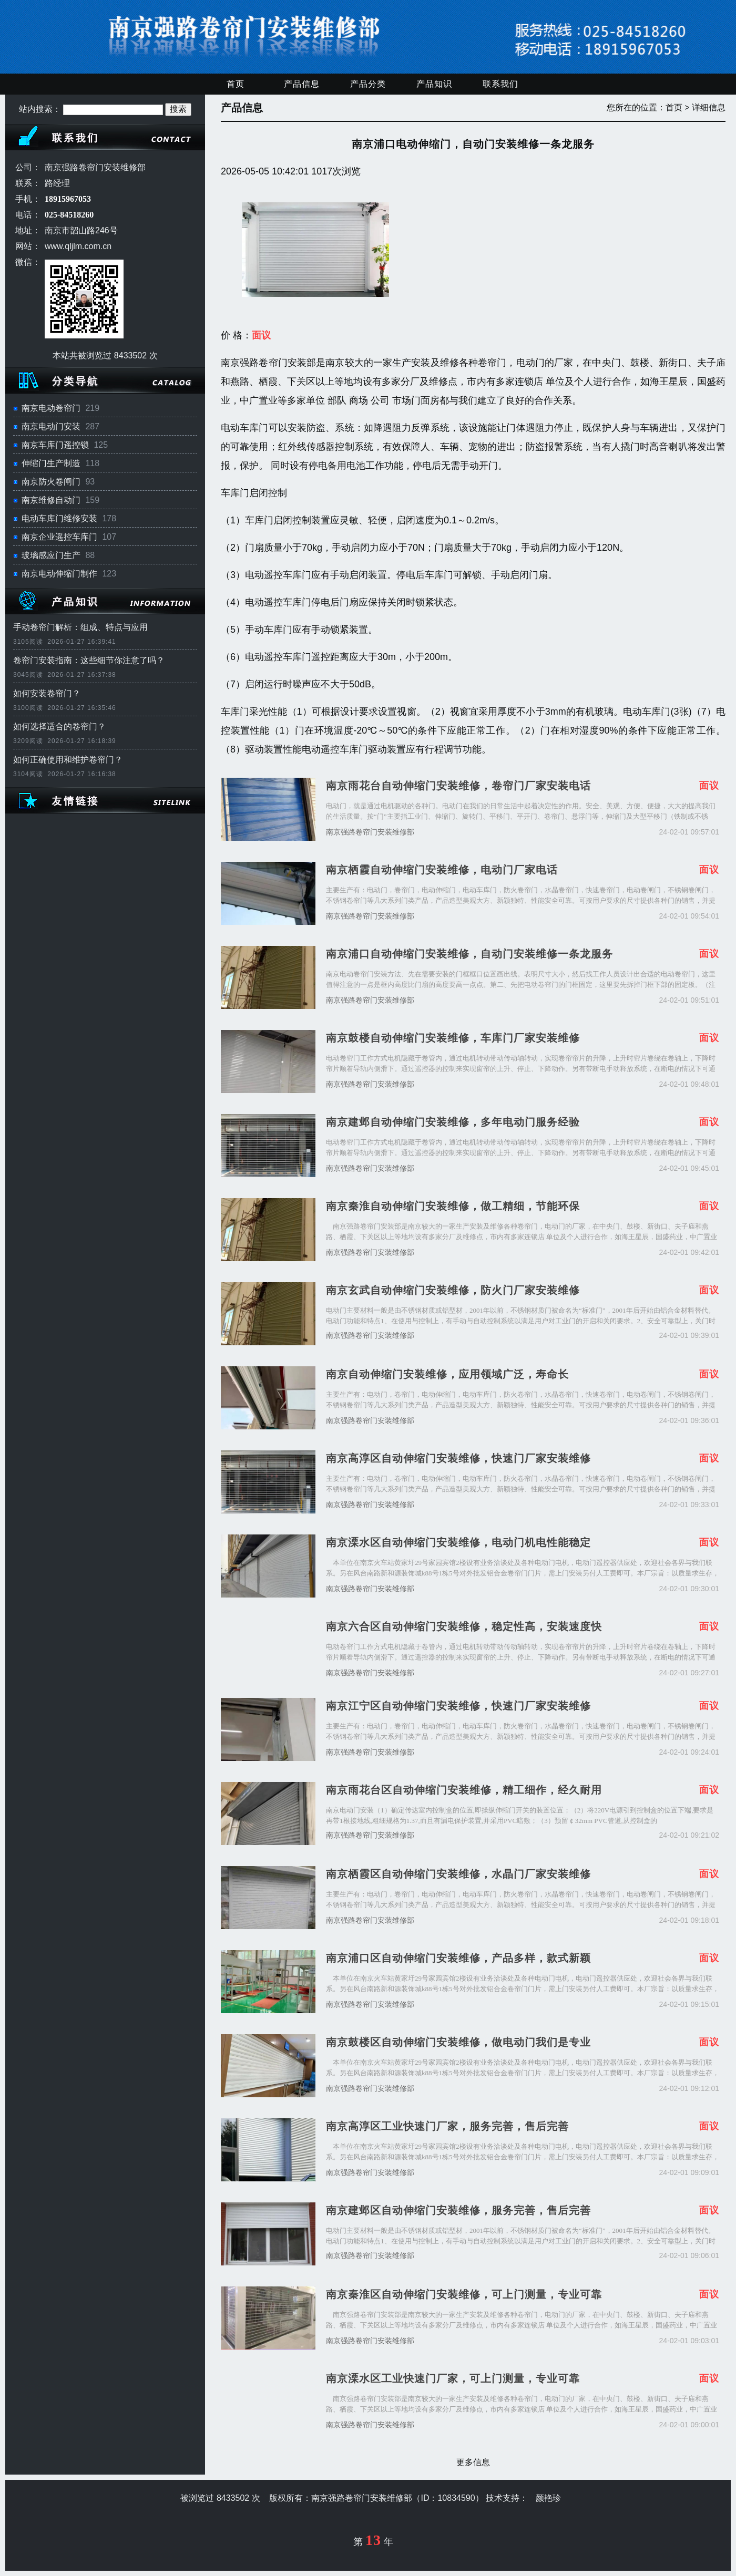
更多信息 (473, 2462)
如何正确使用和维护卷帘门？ (67, 759)
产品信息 (302, 83)
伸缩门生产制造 (51, 463)
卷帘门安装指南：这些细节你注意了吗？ (89, 660)
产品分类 (368, 83)
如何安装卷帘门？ (46, 693)
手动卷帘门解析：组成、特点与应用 (80, 627)
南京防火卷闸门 (51, 481)
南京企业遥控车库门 (59, 536)
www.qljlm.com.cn (78, 246)
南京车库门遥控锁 (55, 444)
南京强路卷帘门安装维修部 (370, 832)
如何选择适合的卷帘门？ (59, 726)
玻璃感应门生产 (51, 555)
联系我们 (500, 83)
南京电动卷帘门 (51, 408)
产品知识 (434, 83)
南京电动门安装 (51, 426)
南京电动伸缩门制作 (59, 573)
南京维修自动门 (51, 500)
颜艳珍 (548, 2497)
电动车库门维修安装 (59, 518)
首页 (235, 83)
